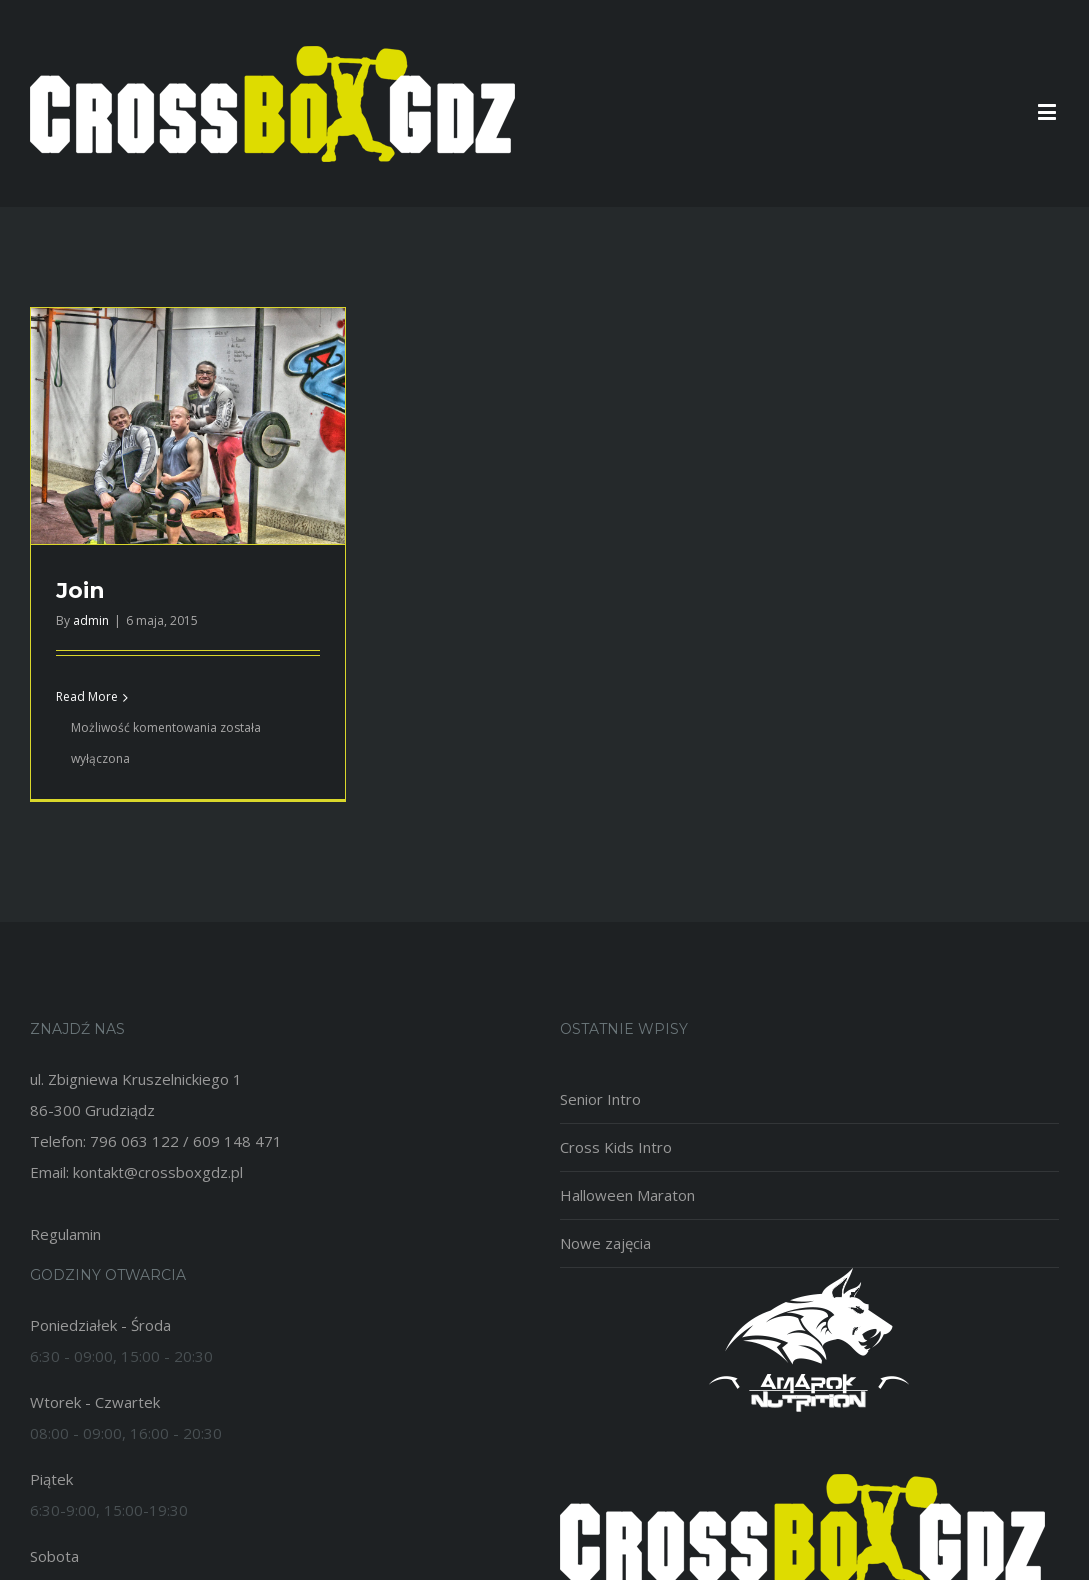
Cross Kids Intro (616, 1147)
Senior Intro (600, 1099)
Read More (87, 696)
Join (80, 590)
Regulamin (65, 1234)
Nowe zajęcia (605, 1243)
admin (91, 620)
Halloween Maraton (627, 1195)
